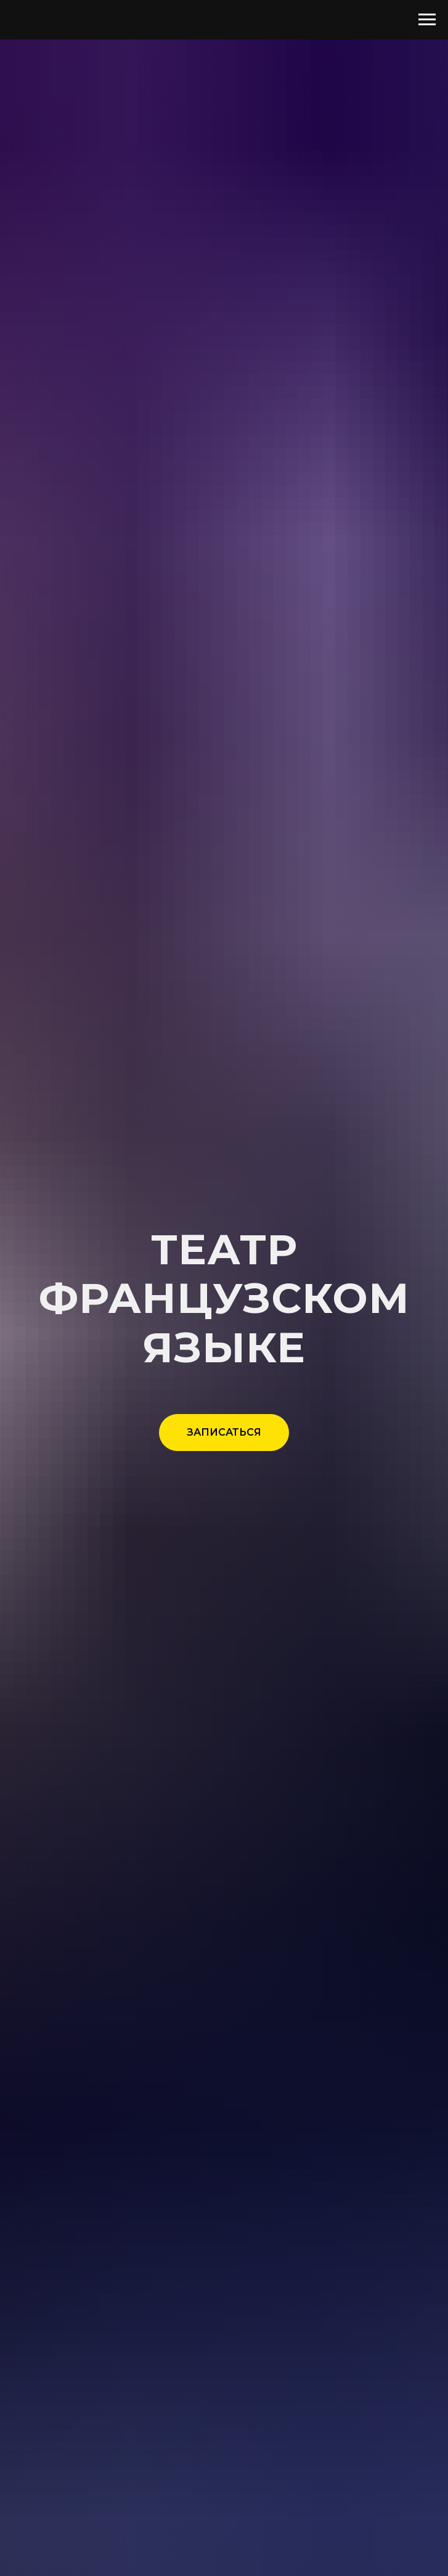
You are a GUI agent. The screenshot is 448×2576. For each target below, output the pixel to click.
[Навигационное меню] (427, 20)
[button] (224, 1432)
